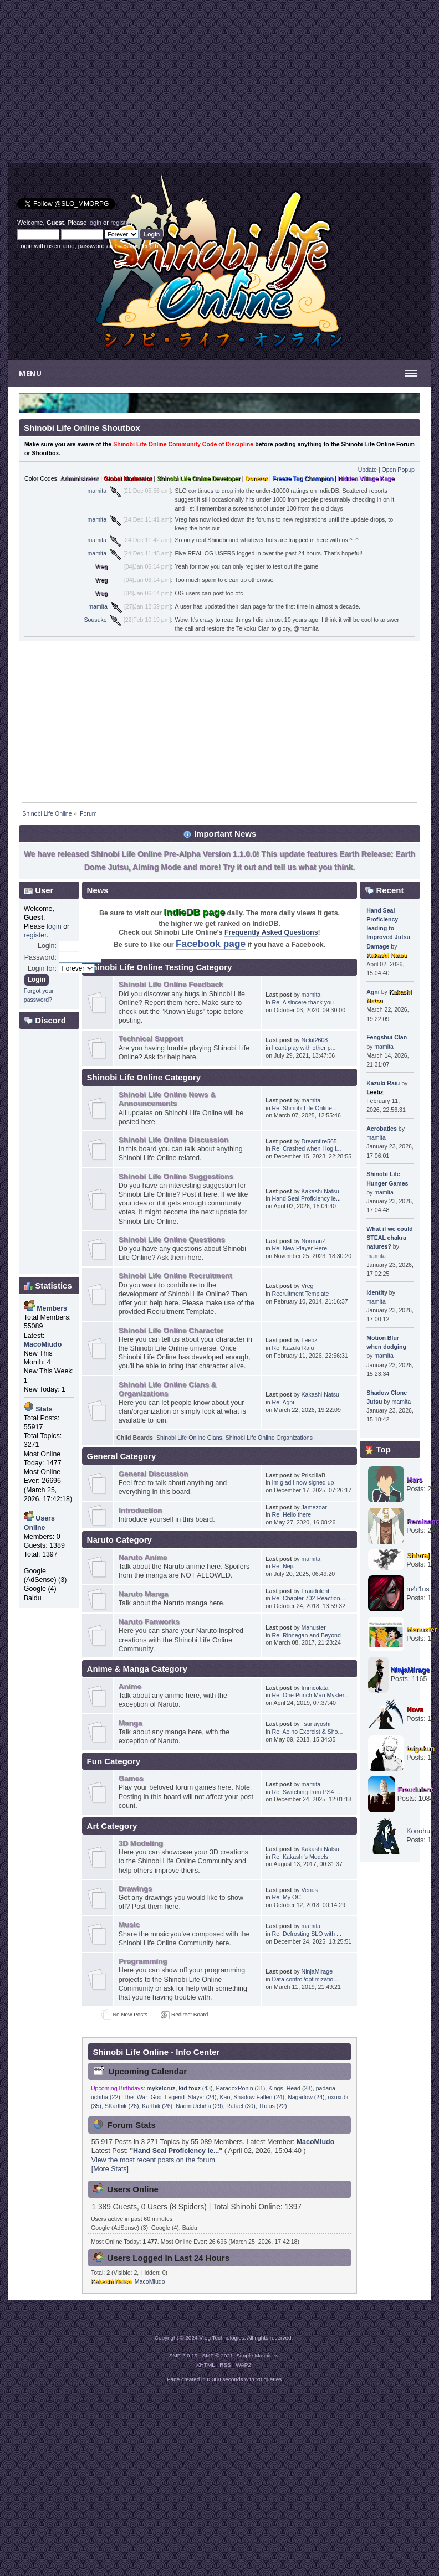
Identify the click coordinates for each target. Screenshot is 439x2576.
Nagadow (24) (306, 2097)
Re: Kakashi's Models (300, 1856)
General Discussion (153, 1474)
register (120, 222)
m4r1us (418, 1589)
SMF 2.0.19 (183, 2355)
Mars (414, 1480)
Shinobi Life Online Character (171, 1330)
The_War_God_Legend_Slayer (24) (170, 2097)
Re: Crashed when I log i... (306, 1148)
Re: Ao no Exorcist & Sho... (307, 1731)
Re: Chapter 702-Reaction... (308, 1598)
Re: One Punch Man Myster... (310, 1695)
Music (129, 1924)
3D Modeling (141, 1843)
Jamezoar (315, 1507)
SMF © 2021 (217, 2355)
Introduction (140, 1510)
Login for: (42, 968)
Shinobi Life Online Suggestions (176, 1176)
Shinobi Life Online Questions (172, 1239)
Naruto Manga (144, 1594)
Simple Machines (257, 2355)
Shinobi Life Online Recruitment (175, 1275)
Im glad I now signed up (303, 1482)
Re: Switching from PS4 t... (307, 1792)
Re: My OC (286, 1897)
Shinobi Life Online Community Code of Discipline (183, 444)
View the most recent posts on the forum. (154, 2160)
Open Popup (398, 469)
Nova (414, 1709)
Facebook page (211, 943)
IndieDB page (194, 912)
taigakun (420, 1749)
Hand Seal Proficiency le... (306, 1198)
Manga (130, 1723)
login (94, 222)
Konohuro (421, 1831)
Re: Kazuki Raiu (293, 1347)
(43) (195, 2088)
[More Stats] (110, 2169)
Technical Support (151, 1038)
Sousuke (95, 619)
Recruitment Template (300, 1293)
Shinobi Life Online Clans (189, 1437)
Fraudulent (316, 1591)
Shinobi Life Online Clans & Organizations (168, 1389)
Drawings (135, 1888)
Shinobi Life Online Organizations (269, 1437)
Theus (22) (272, 2106)
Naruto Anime (143, 1557)
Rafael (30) (240, 2106)
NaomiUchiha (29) (199, 2106)
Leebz (310, 1340)
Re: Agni (283, 1402)
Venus (310, 1890)
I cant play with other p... (304, 1047)
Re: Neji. (283, 1566)
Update (367, 469)
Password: (40, 957)
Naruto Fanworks (149, 1621)
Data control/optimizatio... (305, 1979)
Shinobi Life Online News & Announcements (167, 1098)
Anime (130, 1686)
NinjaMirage (317, 1971)
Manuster (314, 1627)
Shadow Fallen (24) (258, 2097)
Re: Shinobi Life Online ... (305, 1108)
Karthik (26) (157, 2106)
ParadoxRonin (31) (240, 2088)
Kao (225, 2097)
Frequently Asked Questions (271, 932)
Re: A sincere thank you (303, 1002)
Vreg (101, 566)
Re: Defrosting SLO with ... (306, 1933)
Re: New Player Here (300, 1248)
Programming (143, 1961)
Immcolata (315, 1687)
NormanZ (314, 1241)
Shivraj (418, 1555)
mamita (96, 490)
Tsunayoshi (315, 1723)
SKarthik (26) (122, 2106)
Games (131, 1778)
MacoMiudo (316, 2142)
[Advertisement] (114, 85)
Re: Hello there (292, 1514)
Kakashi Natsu (320, 1191)
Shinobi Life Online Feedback (171, 984)
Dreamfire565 (319, 1141)
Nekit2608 (315, 1040)
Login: (47, 946)
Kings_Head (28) (290, 2088)
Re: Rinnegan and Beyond (306, 1635)
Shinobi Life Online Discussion (173, 1140)
